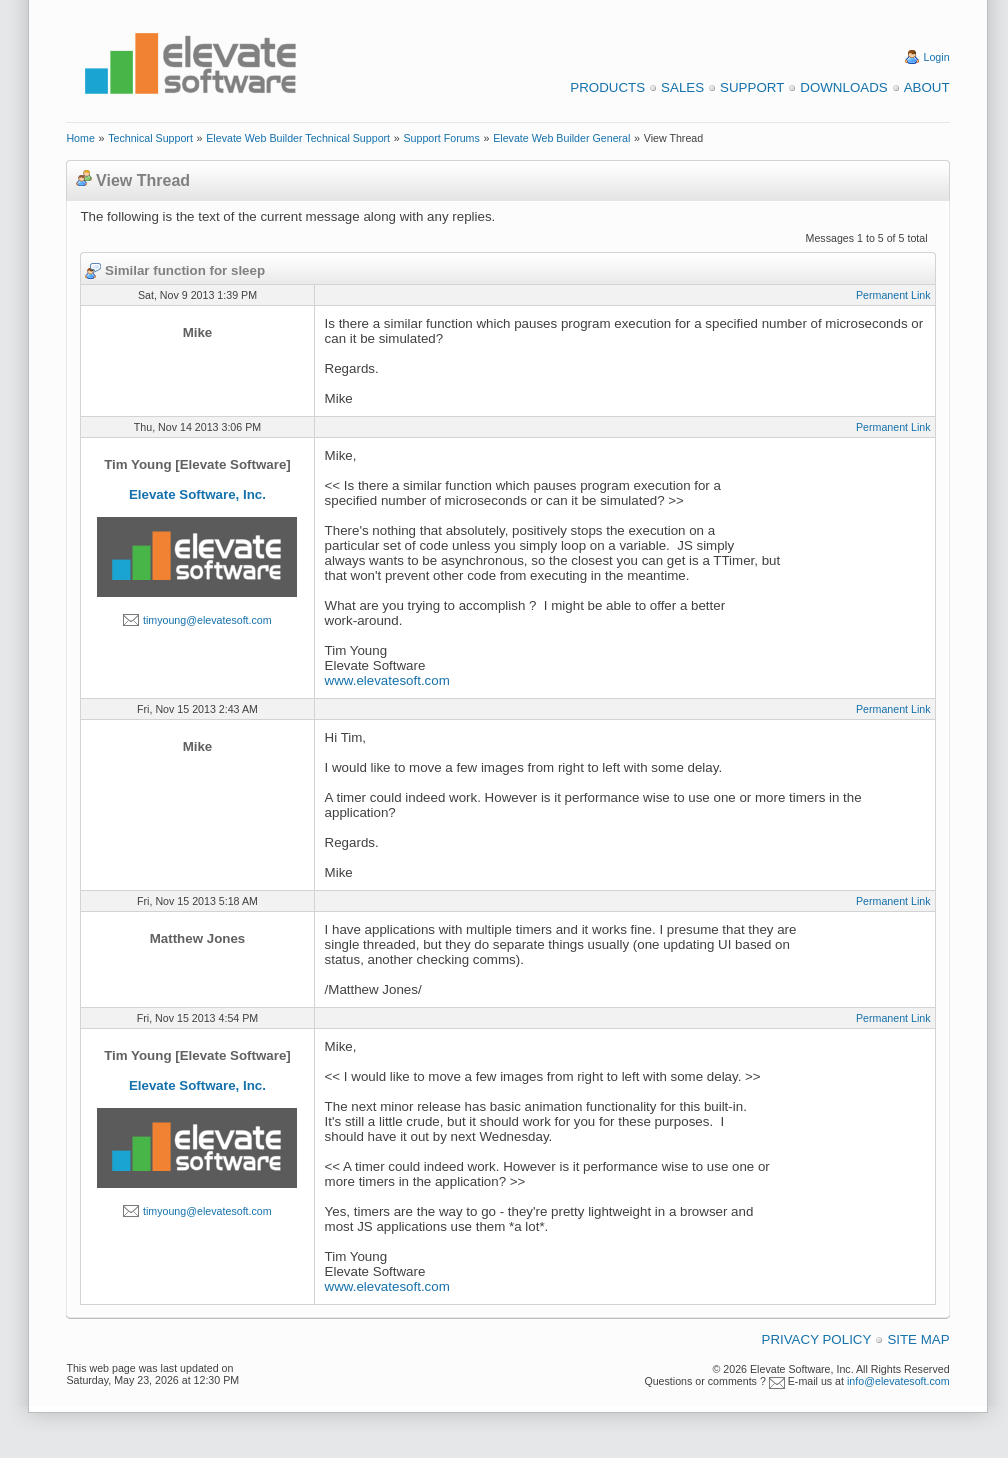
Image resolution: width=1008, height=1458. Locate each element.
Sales (682, 87)
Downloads (843, 87)
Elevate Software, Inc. (197, 494)
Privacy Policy (817, 1339)
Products (607, 87)
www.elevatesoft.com (387, 680)
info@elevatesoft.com (898, 1381)
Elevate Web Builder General (561, 138)
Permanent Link (893, 295)
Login (937, 57)
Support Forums (441, 138)
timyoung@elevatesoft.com (207, 620)
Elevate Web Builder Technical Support (298, 138)
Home (80, 138)
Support (752, 87)
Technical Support (150, 138)
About (927, 87)
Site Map (918, 1339)
